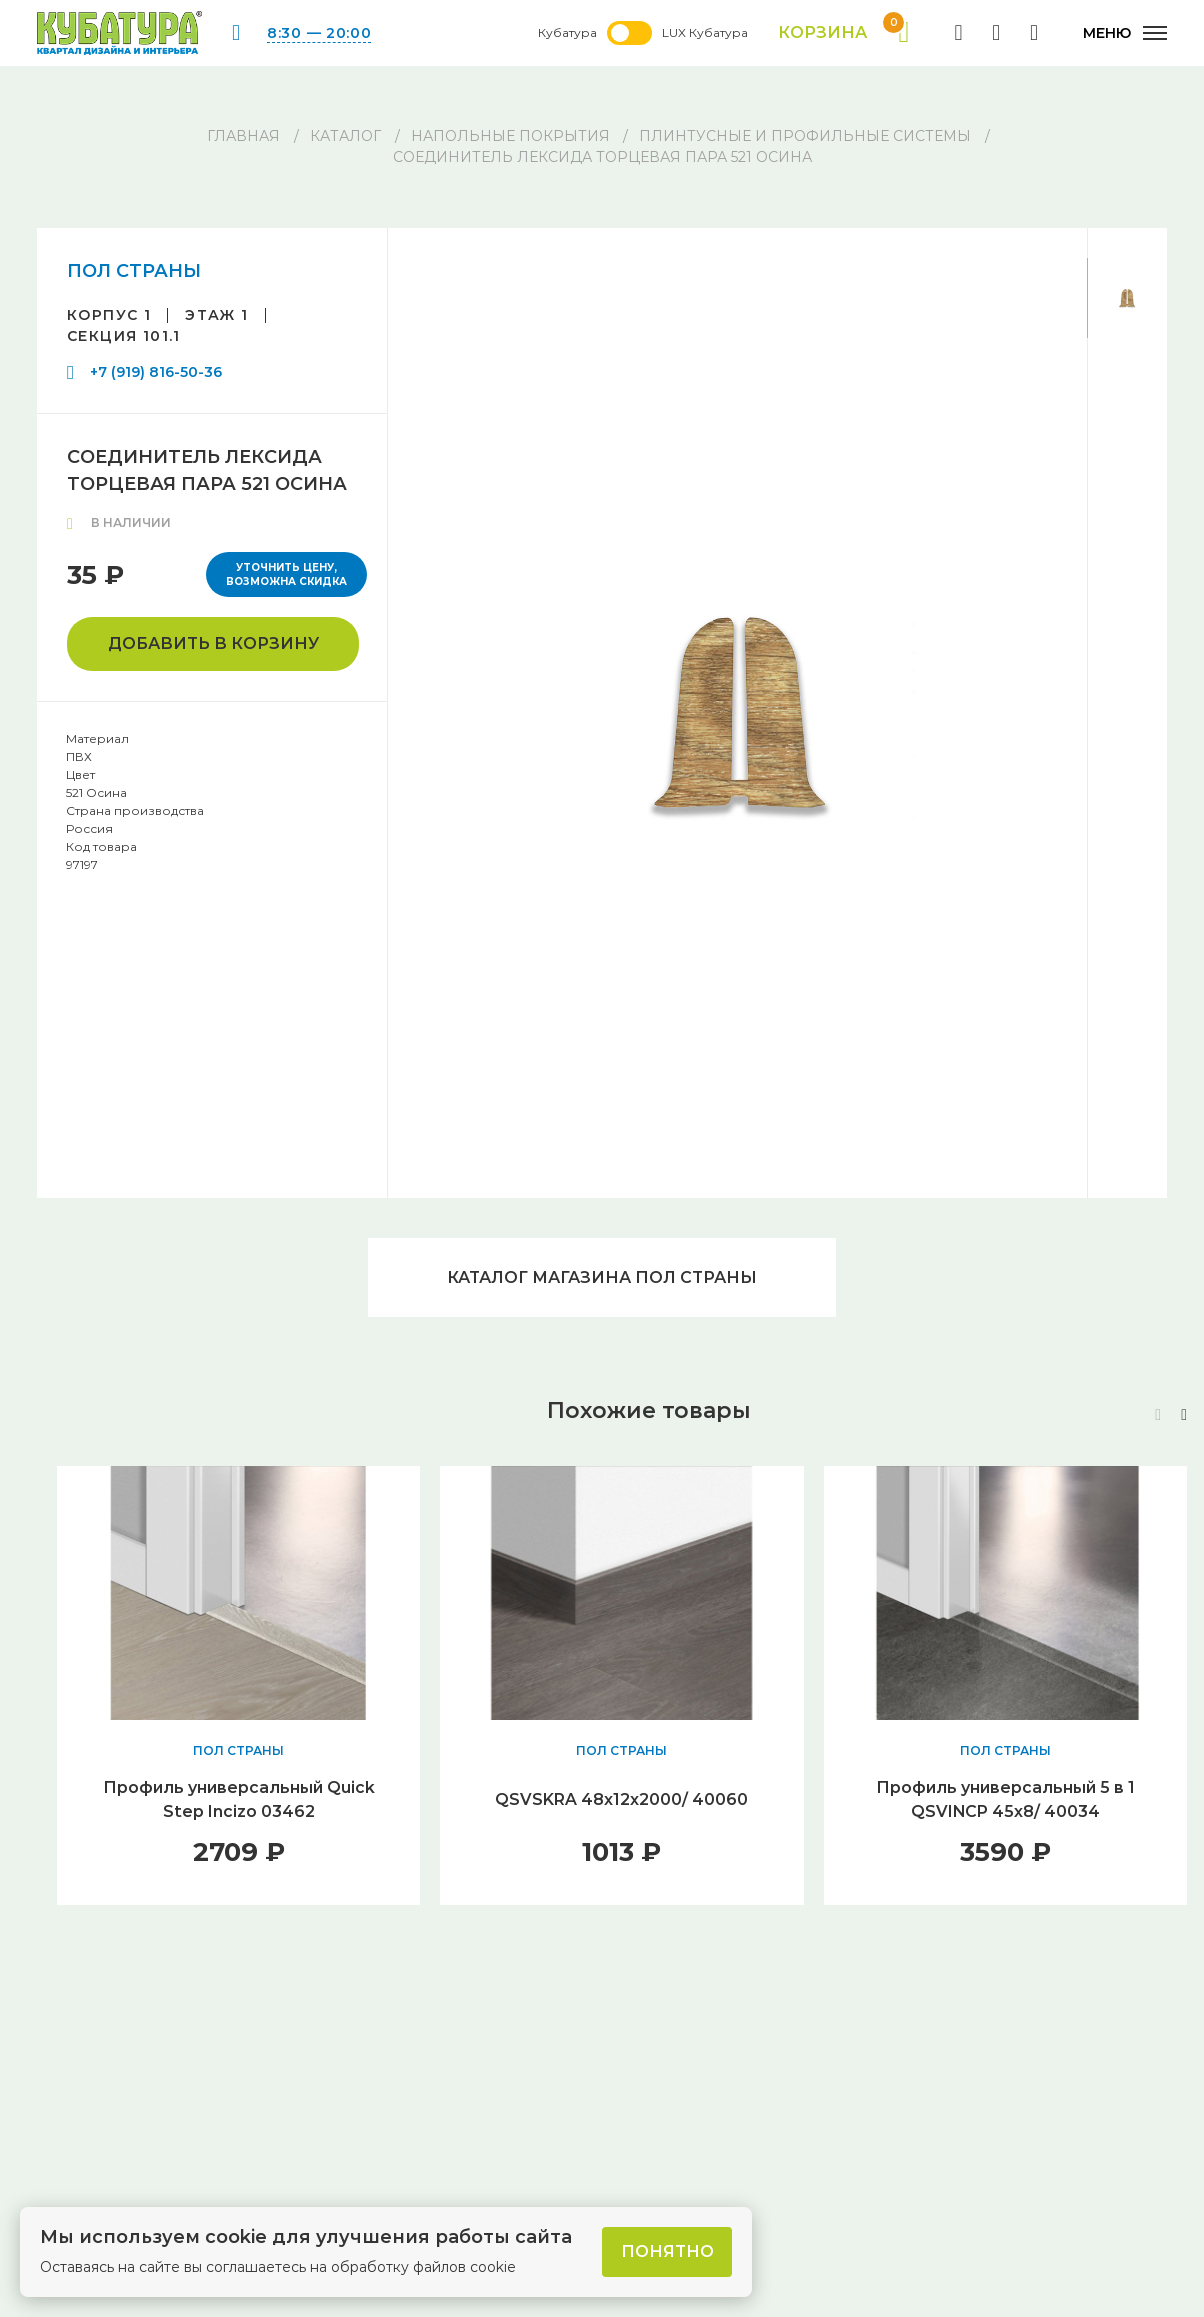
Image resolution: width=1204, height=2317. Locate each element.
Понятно (667, 2251)
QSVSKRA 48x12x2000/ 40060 (621, 1800)
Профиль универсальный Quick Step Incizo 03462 (238, 1800)
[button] (1184, 1416)
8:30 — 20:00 (319, 33)
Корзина (843, 33)
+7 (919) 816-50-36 (156, 372)
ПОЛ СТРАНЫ (134, 271)
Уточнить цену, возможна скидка (286, 574)
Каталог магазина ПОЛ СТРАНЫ (602, 1277)
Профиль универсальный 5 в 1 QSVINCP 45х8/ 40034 (1005, 1800)
